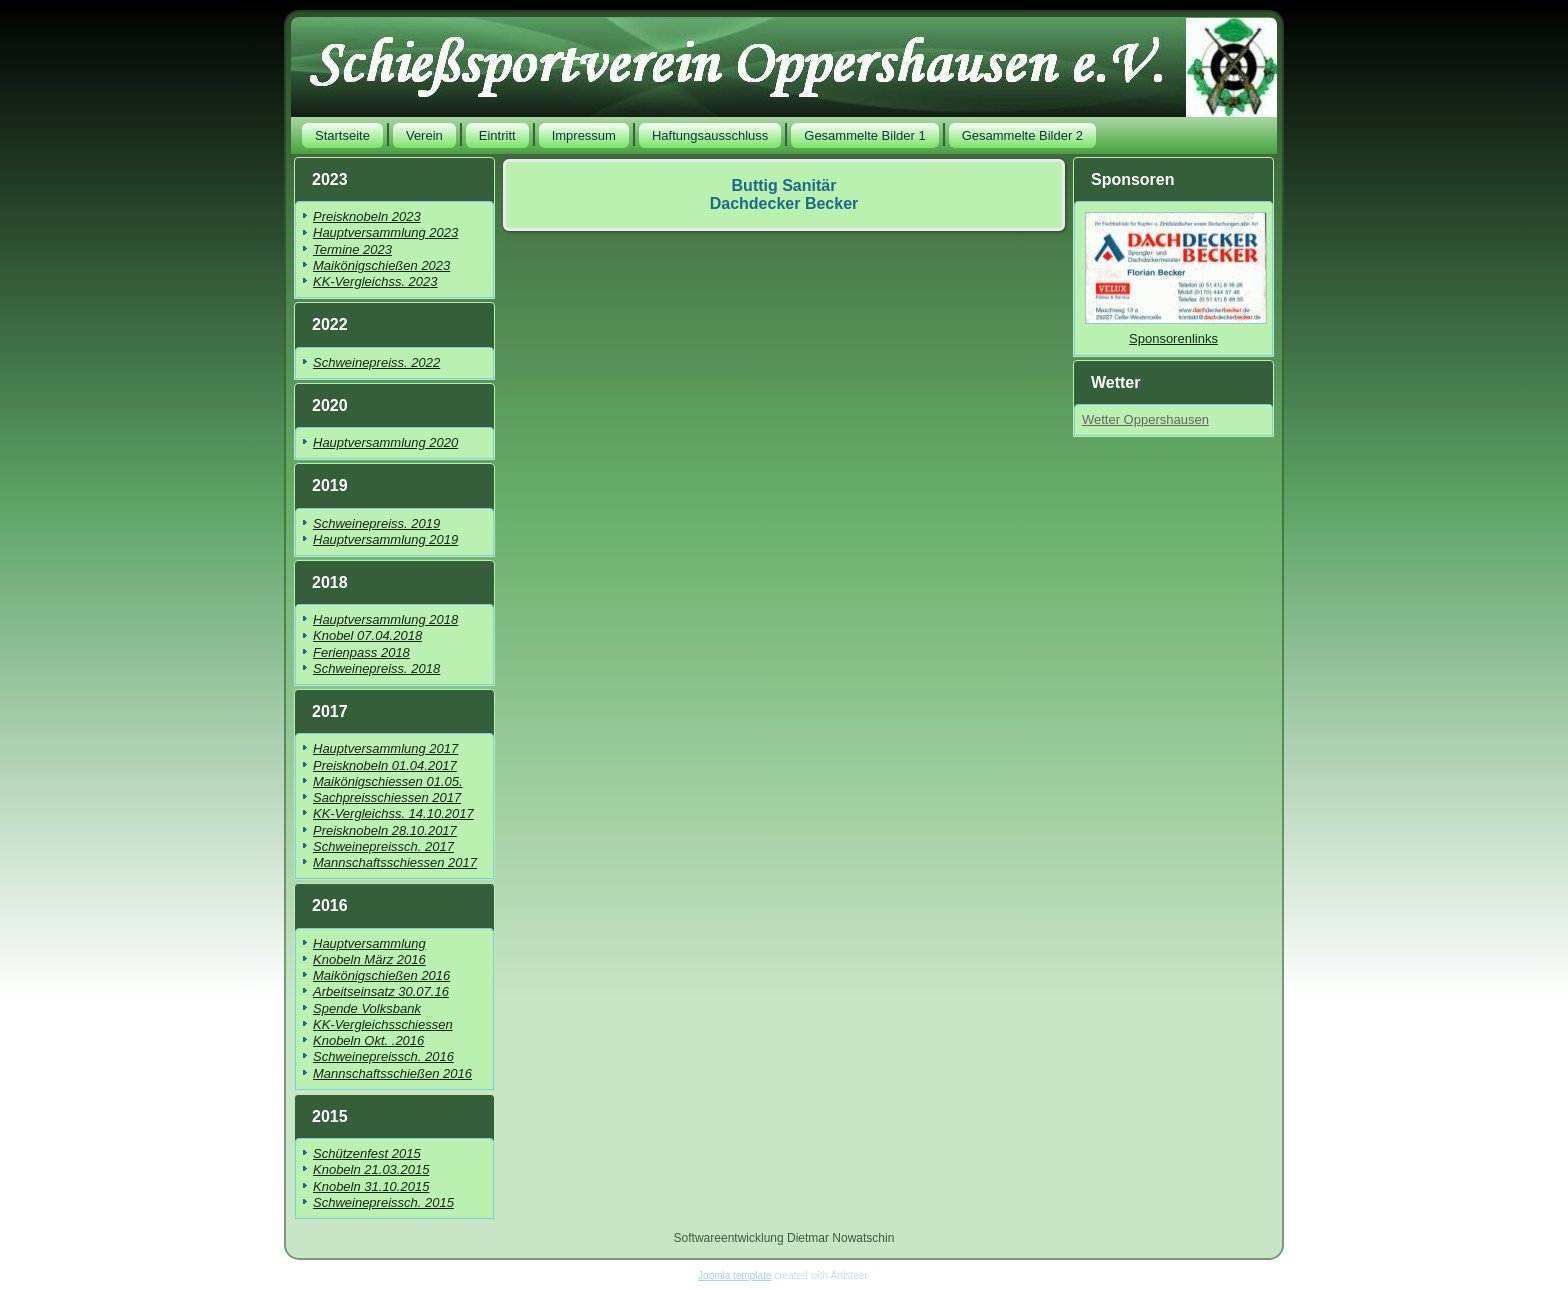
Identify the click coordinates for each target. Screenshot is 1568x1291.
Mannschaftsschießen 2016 (392, 1073)
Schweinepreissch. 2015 (383, 1202)
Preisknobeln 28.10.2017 (385, 830)
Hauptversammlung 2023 (385, 232)
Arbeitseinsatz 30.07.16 (381, 991)
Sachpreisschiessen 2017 (387, 797)
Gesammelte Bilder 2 (1022, 135)
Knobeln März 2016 (369, 959)
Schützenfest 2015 (367, 1153)
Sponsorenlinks (1173, 338)
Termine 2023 (352, 249)
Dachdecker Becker (784, 203)
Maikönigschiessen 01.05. (388, 781)
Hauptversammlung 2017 (385, 748)
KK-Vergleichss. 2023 (375, 281)
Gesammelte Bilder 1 (864, 135)
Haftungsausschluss (710, 135)
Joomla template (734, 1275)
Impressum (584, 135)
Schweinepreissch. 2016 (383, 1056)
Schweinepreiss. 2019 (376, 523)
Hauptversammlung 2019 (385, 539)
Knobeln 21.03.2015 (371, 1169)
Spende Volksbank (367, 1008)
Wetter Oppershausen (1145, 419)
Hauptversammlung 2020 (385, 442)
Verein (424, 135)
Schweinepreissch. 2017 (383, 846)
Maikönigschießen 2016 (381, 975)
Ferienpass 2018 (361, 652)
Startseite (342, 135)
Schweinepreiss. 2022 (376, 362)
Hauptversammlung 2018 (385, 619)
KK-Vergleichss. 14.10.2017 (393, 813)
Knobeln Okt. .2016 (368, 1040)
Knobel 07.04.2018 (367, 635)
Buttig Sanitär (784, 185)
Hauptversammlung (369, 943)
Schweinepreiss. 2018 (376, 668)
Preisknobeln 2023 (367, 216)
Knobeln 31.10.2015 (371, 1186)
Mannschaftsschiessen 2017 (395, 862)
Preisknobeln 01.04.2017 (385, 765)
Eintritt (497, 135)
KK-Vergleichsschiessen (383, 1024)
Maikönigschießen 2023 (381, 265)
